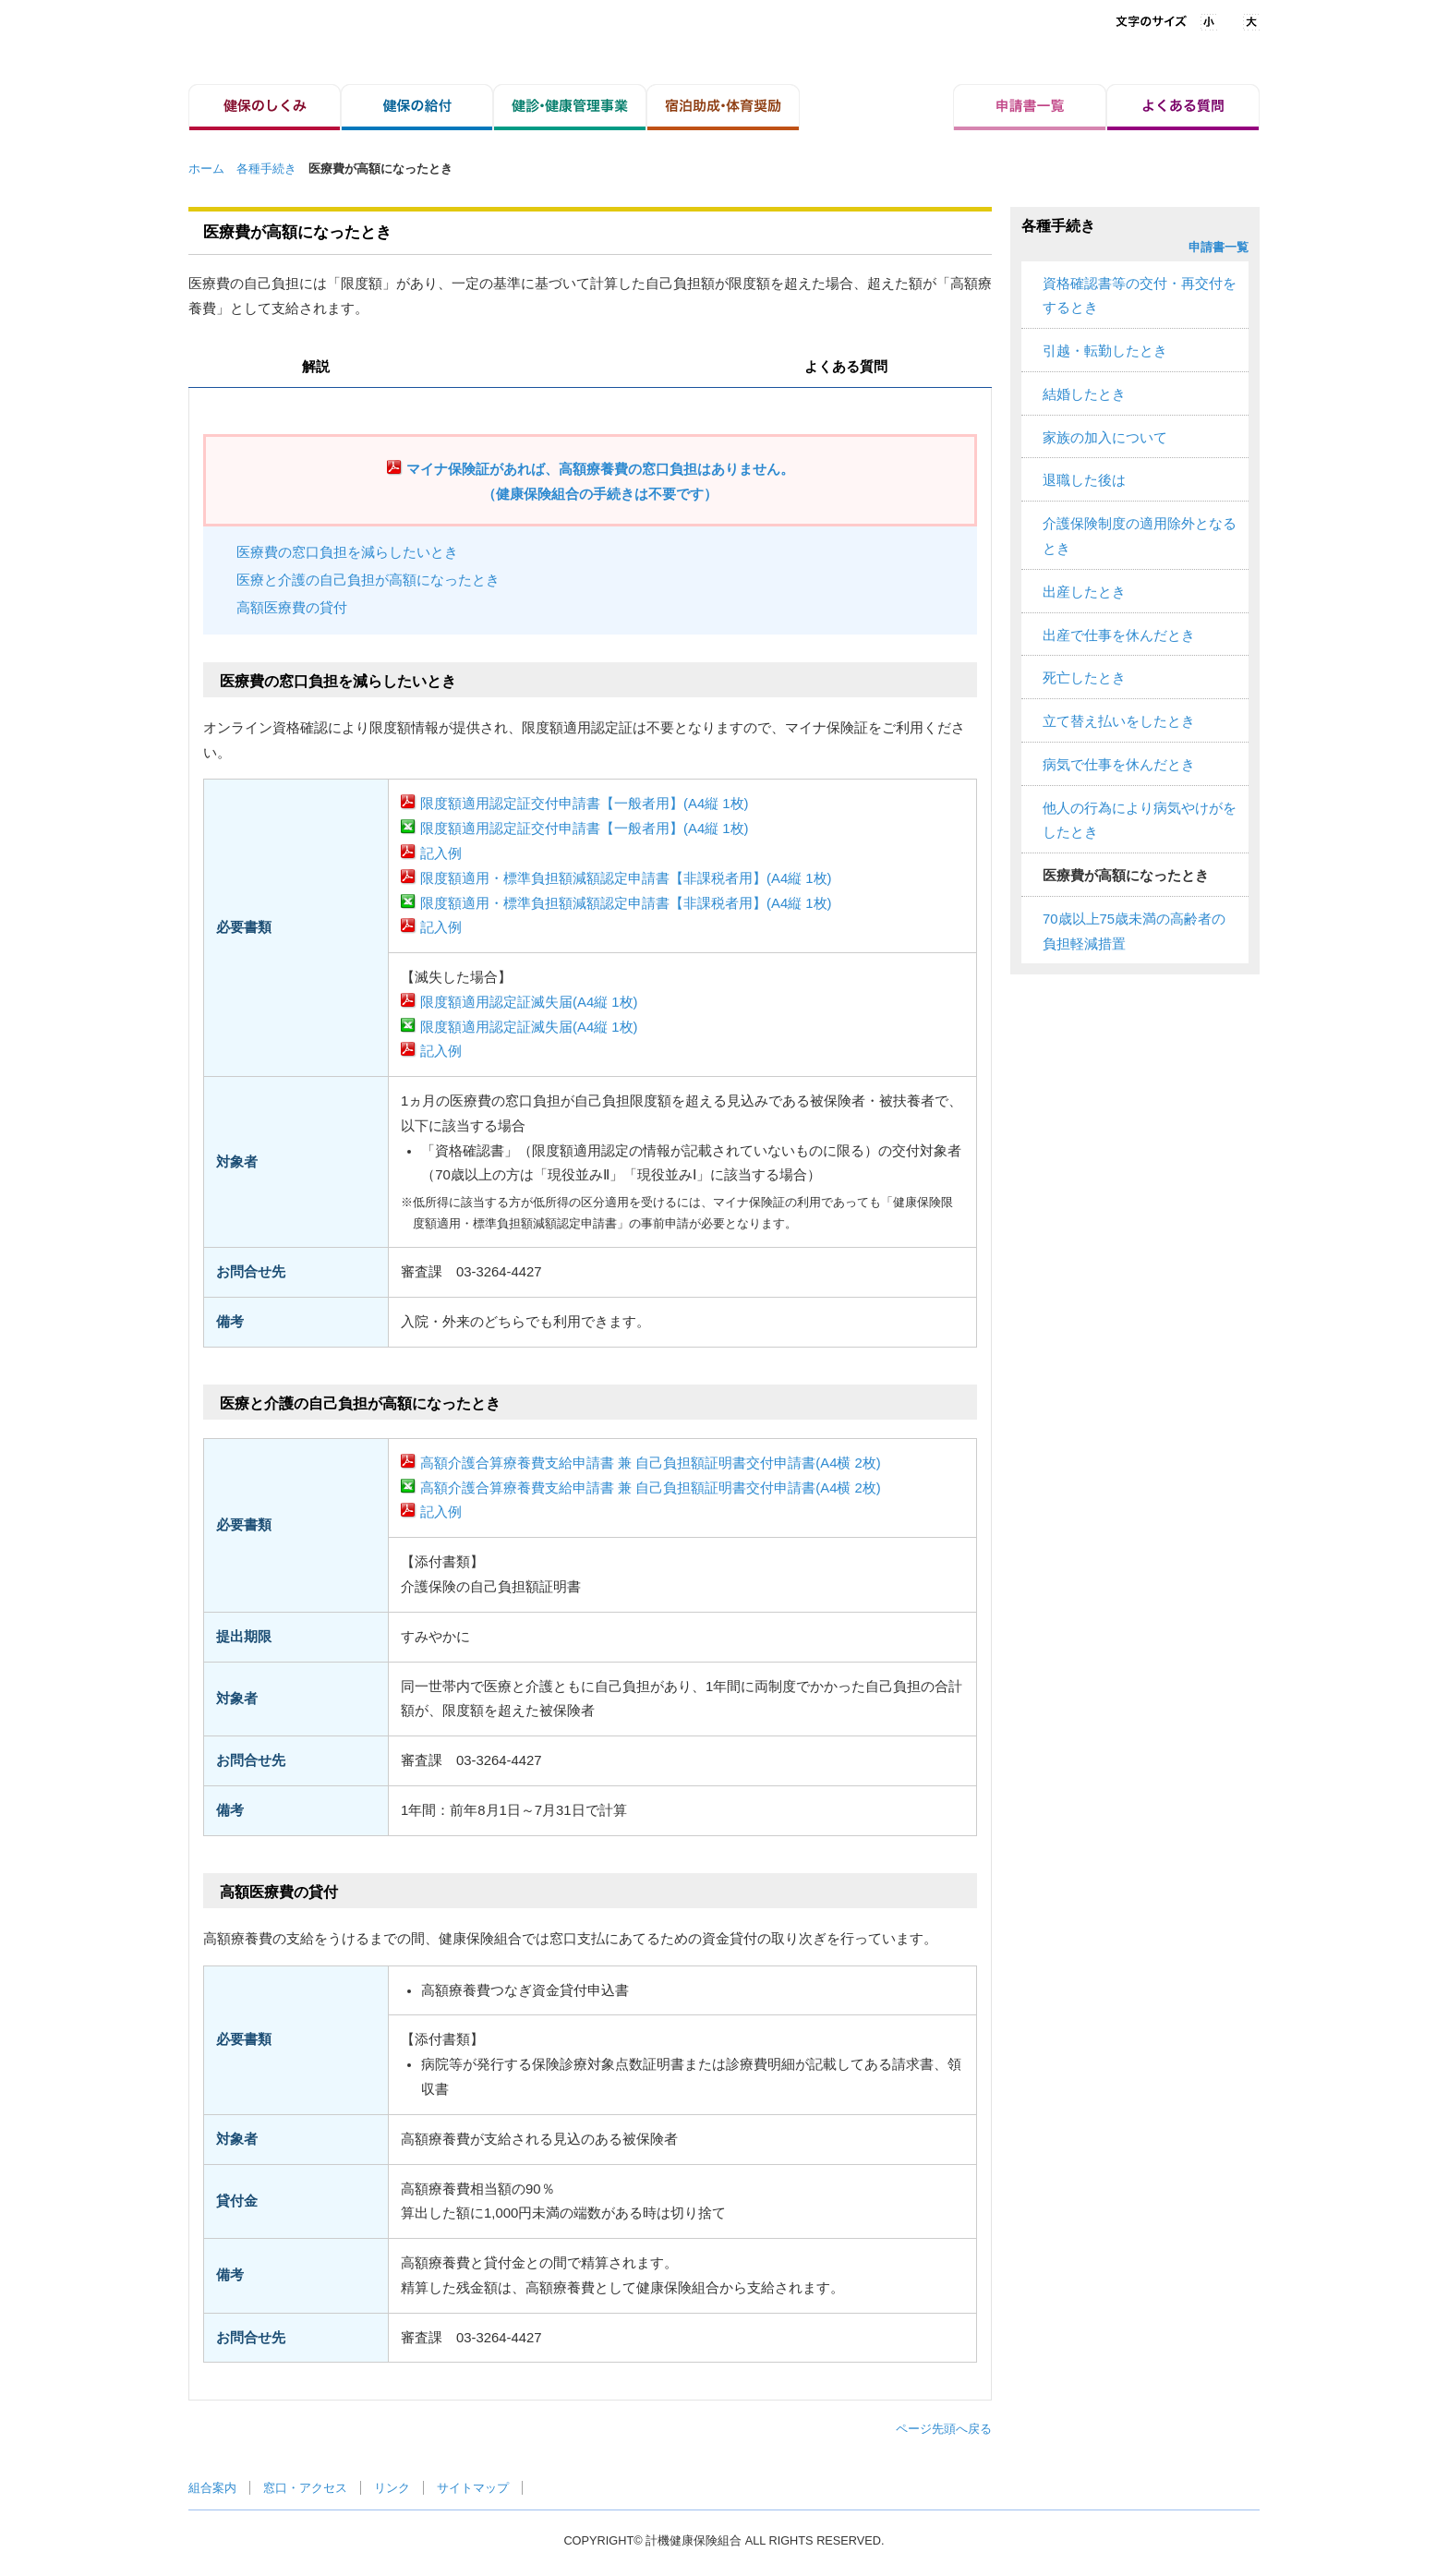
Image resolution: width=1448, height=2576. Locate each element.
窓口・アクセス (305, 2488)
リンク (392, 2488)
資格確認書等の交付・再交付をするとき (1140, 296)
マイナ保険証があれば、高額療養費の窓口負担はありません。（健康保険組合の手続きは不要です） (600, 482)
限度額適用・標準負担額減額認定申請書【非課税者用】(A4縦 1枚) (626, 878)
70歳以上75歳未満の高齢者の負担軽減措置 (1134, 931)
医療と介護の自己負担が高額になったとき (368, 580)
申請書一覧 (1219, 247)
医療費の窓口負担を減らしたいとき (347, 552)
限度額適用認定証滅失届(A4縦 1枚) (529, 1002)
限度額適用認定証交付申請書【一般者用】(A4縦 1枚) (584, 803)
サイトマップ (473, 2488)
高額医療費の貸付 (291, 607)
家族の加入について (1105, 437)
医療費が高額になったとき (1126, 875)
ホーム (206, 168)
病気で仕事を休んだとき (1119, 764)
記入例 (441, 853)
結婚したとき (1084, 394)
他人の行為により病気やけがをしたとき (1140, 821)
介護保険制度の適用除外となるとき (1140, 536)
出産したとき (1084, 592)
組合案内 (212, 2488)
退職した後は (1084, 480)
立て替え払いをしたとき (1119, 721)
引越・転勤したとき (1105, 351)
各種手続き (266, 168)
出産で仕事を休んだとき (1119, 635)
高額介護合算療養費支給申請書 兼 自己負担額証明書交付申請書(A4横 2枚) (650, 1463)
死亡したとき (1084, 678)
